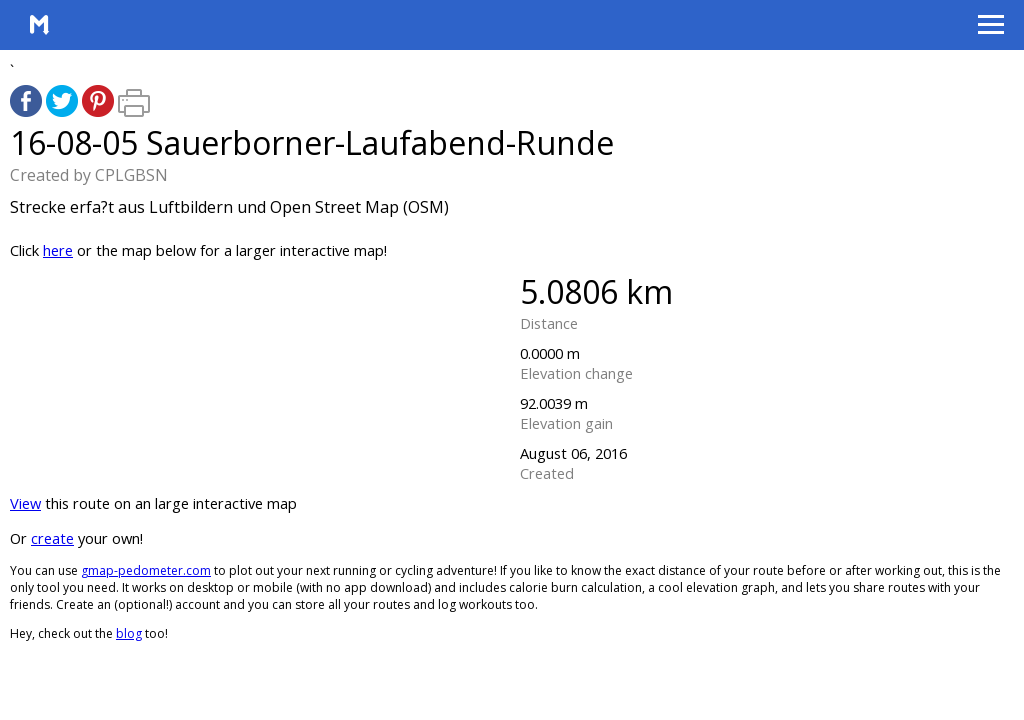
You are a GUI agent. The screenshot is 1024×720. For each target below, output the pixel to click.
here (58, 250)
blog (129, 633)
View (25, 503)
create (52, 538)
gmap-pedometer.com (146, 570)
